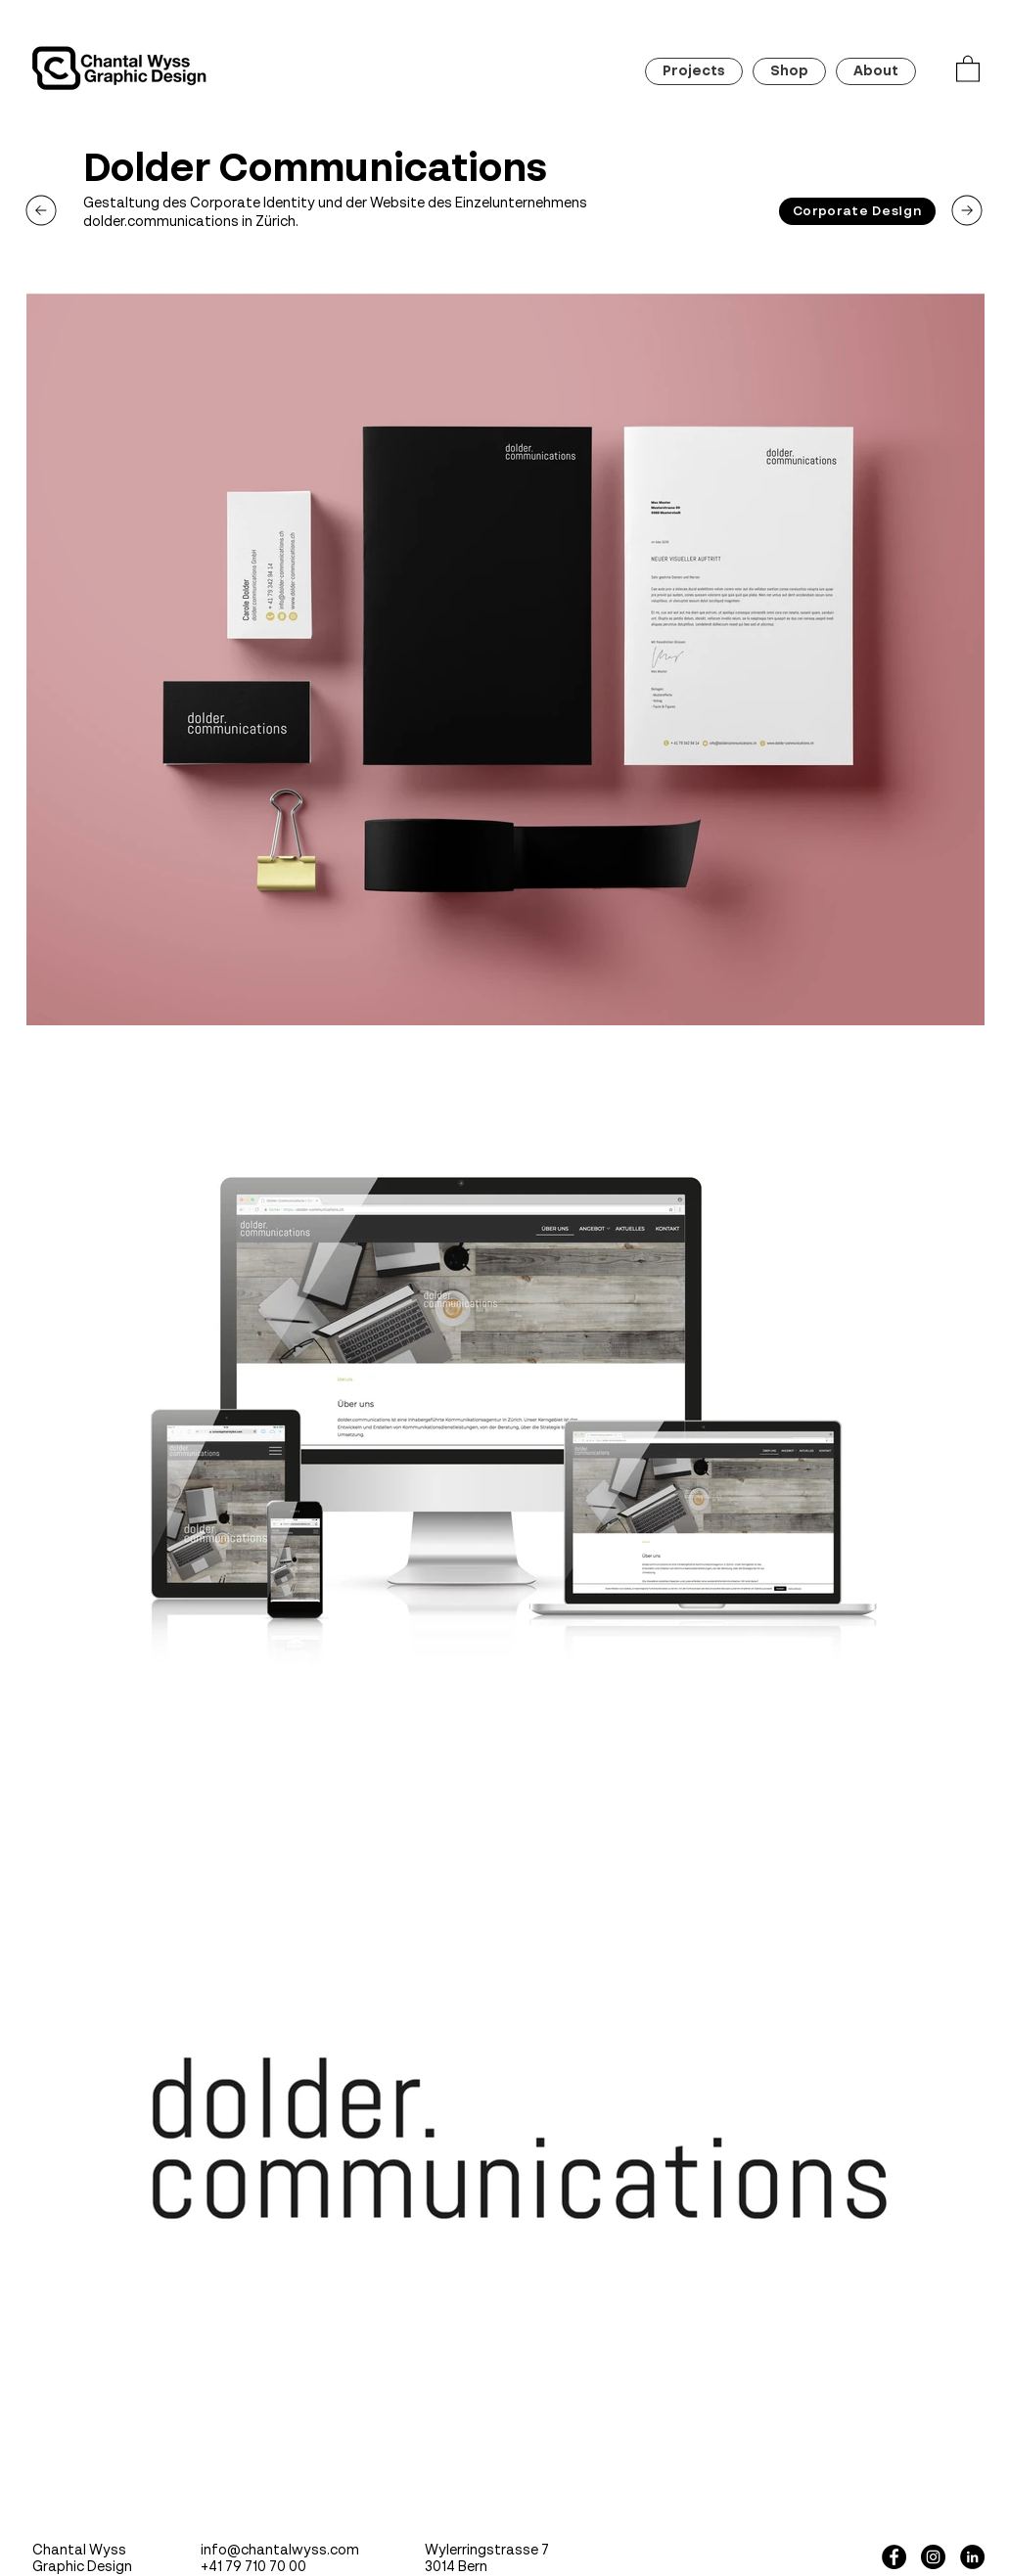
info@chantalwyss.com (280, 2550)
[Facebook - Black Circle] (894, 2557)
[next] (41, 210)
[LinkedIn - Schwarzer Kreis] (972, 2557)
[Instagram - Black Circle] (933, 2557)
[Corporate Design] (857, 211)
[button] (968, 68)
